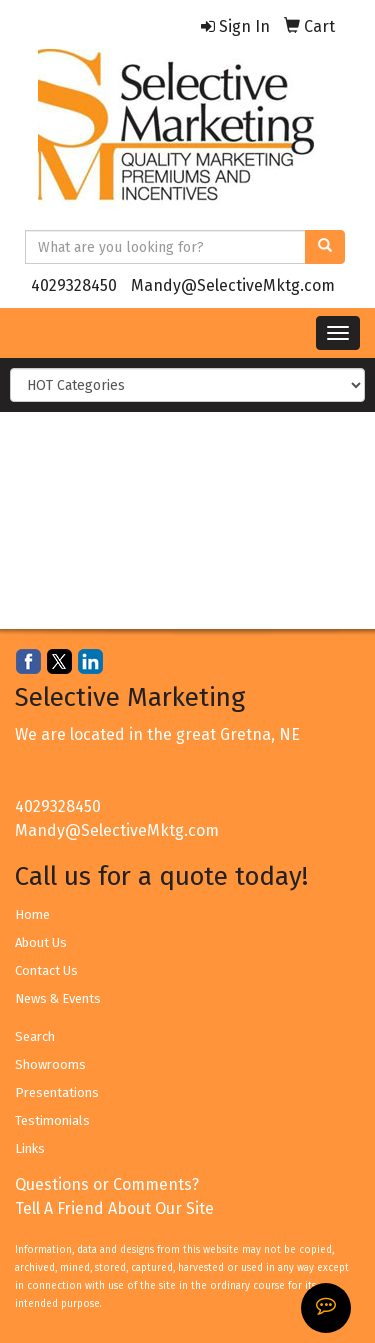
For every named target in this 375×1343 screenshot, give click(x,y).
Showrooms (50, 1064)
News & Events (58, 998)
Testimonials (52, 1120)
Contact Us (46, 970)
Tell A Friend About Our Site (114, 1208)
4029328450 (74, 285)
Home (32, 914)
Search (35, 1036)
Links (30, 1148)
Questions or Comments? (107, 1184)
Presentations (57, 1092)
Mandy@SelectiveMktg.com (233, 285)
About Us (41, 942)
